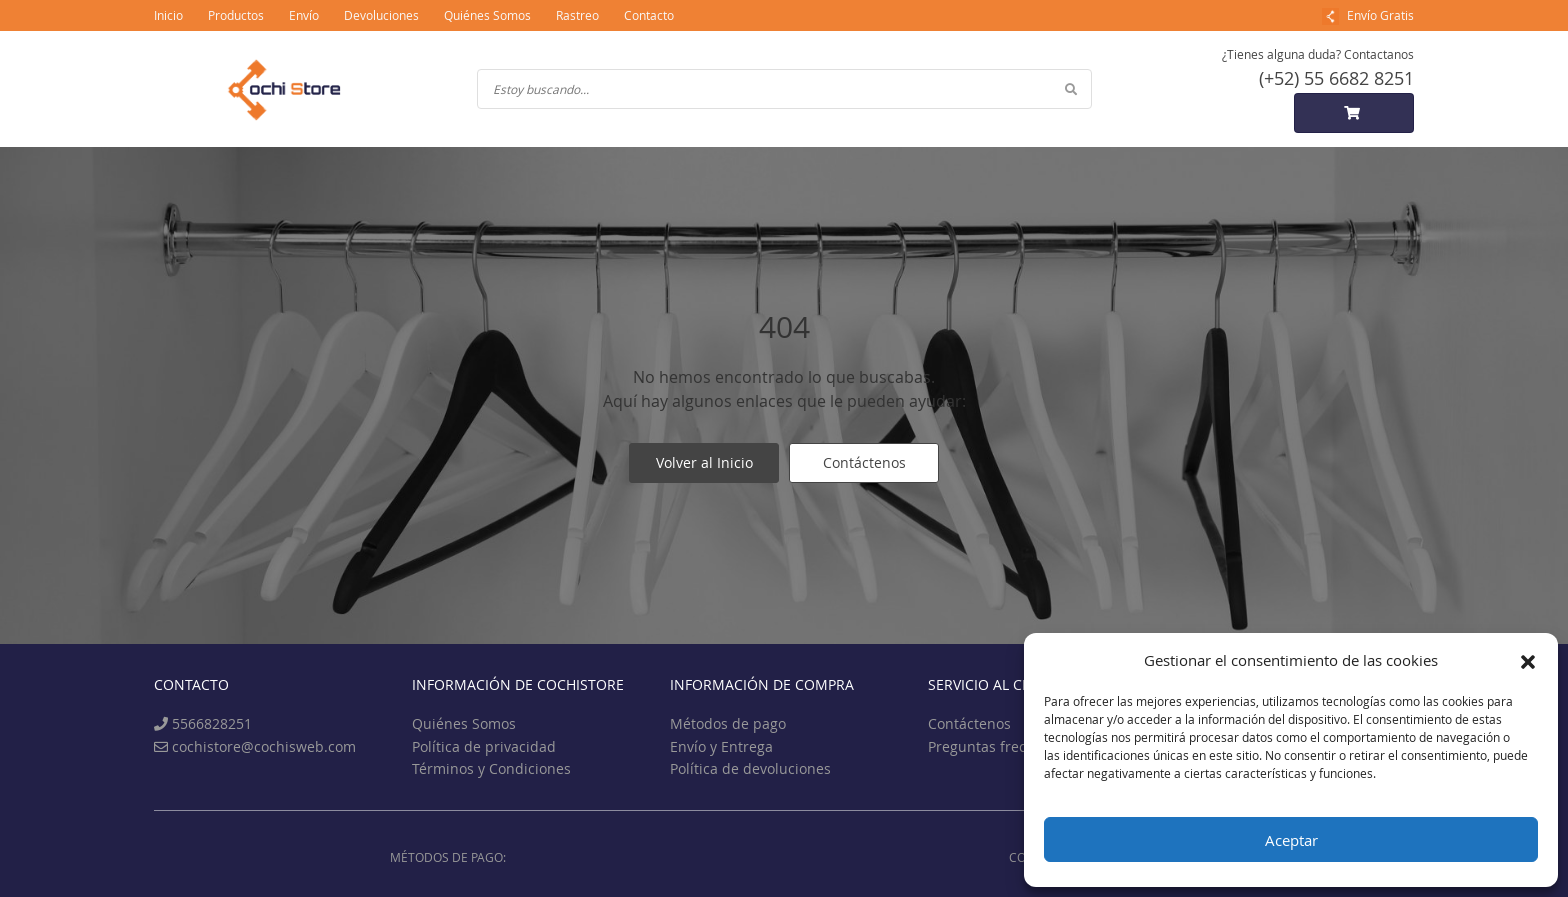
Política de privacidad (484, 746)
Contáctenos (864, 462)
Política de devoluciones (750, 768)
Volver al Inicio (704, 462)
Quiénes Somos (487, 15)
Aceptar (1291, 840)
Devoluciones (381, 15)
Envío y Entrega (721, 746)
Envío (304, 15)
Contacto (649, 15)
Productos (236, 15)
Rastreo (577, 15)
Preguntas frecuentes (1000, 746)
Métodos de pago (728, 723)
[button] (1528, 660)
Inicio (168, 15)
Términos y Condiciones (491, 768)
